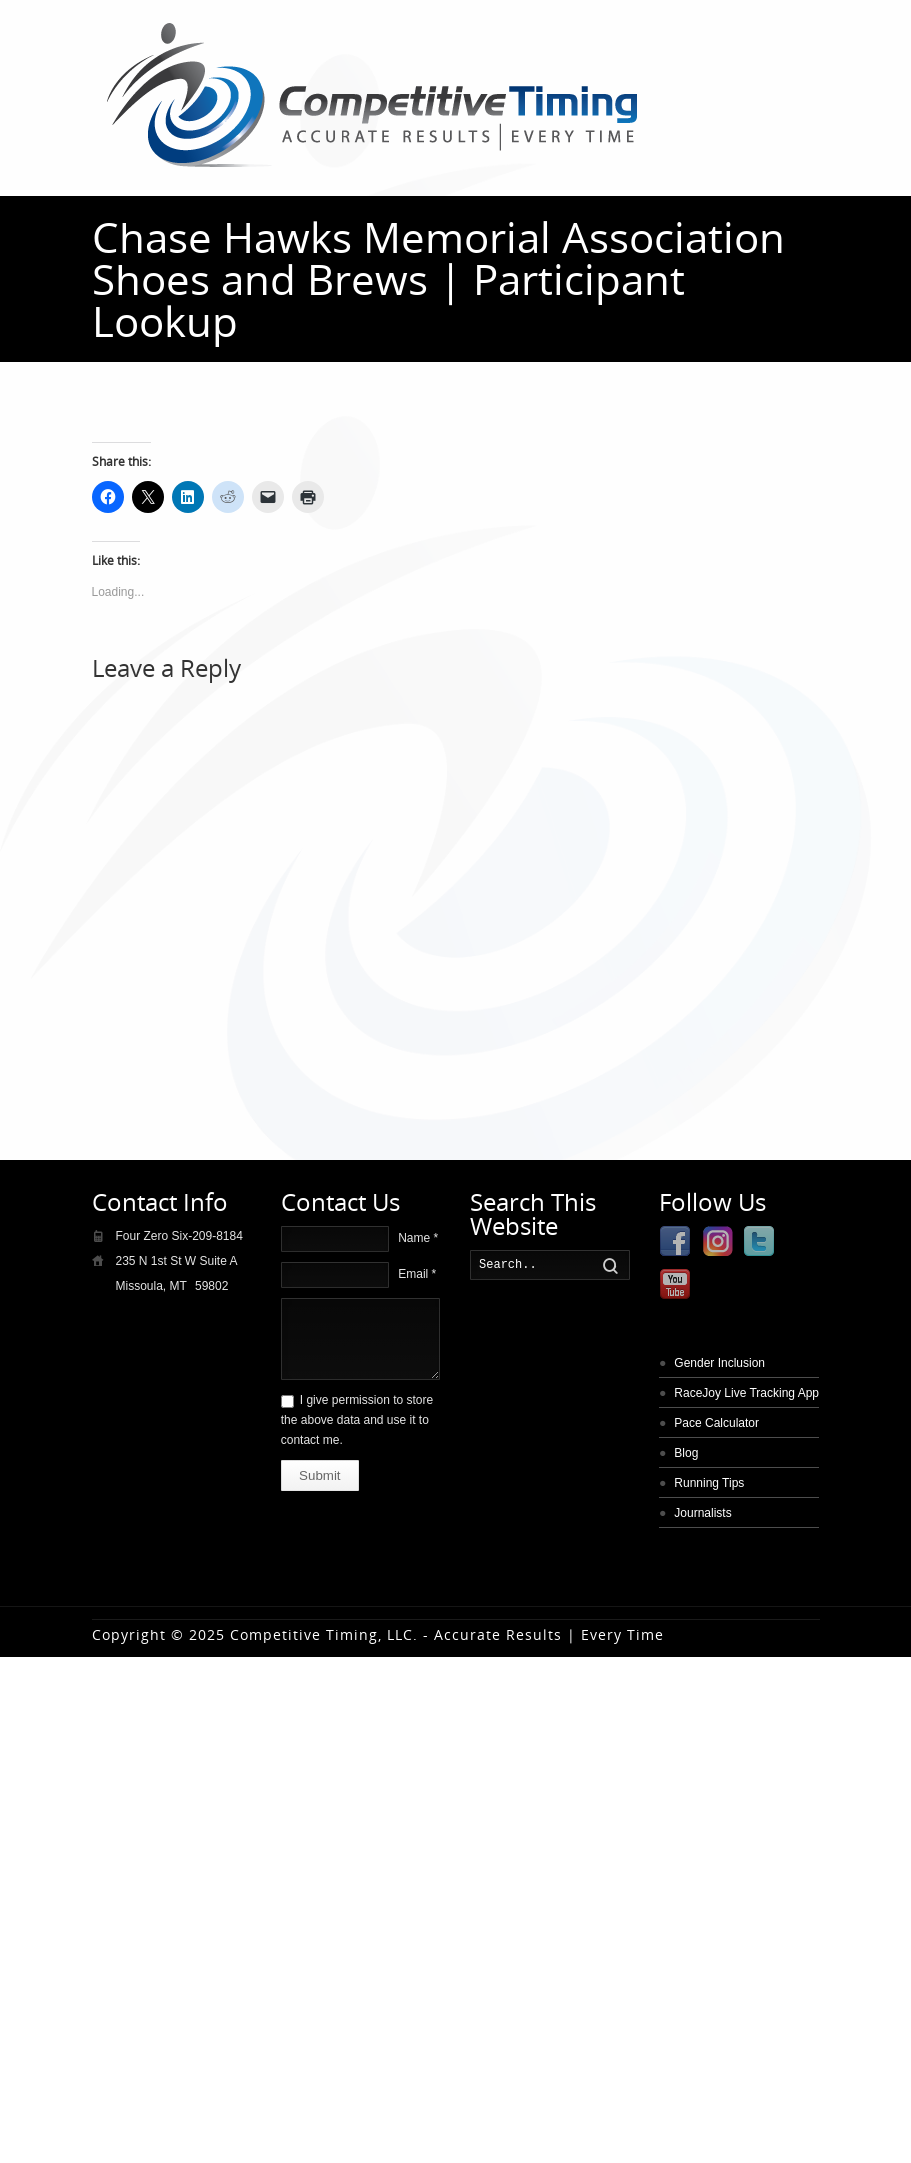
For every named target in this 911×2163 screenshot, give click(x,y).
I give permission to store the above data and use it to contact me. (357, 1420)
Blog (686, 1453)
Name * (418, 1238)
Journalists (702, 1513)
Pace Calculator (716, 1423)
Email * (417, 1274)
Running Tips (709, 1483)
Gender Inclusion (719, 1363)
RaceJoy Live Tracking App (746, 1393)
